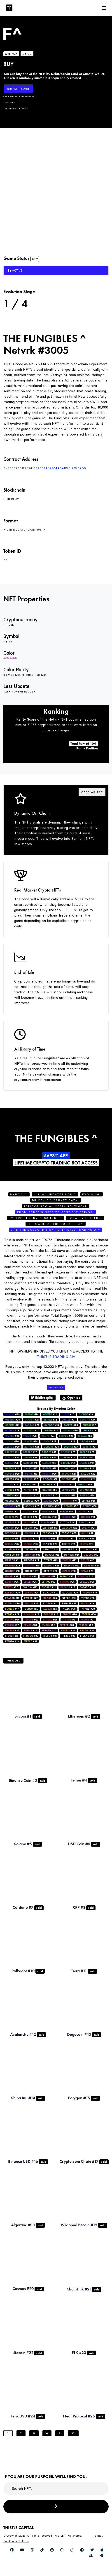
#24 (31, 1414)
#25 (12, 1419)
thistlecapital (42, 1397)
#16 (68, 1414)
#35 (71, 1506)
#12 (12, 1533)
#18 (87, 1517)
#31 (12, 1500)
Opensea (71, 1397)
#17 (49, 1468)
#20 (12, 1441)
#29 (12, 1414)
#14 (51, 1425)
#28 (12, 1430)
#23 (86, 1414)
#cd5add (10, 658)
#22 (50, 1414)
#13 (30, 1463)
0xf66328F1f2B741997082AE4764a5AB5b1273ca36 (44, 468)
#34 (89, 1446)
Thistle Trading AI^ (56, 1357)
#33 (86, 1522)
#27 (87, 1419)
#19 (87, 1463)
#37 (31, 1430)
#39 (70, 1430)
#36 (85, 1484)
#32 (50, 1419)
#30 (49, 1452)
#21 (32, 1419)
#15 (86, 1457)
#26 (32, 1425)
